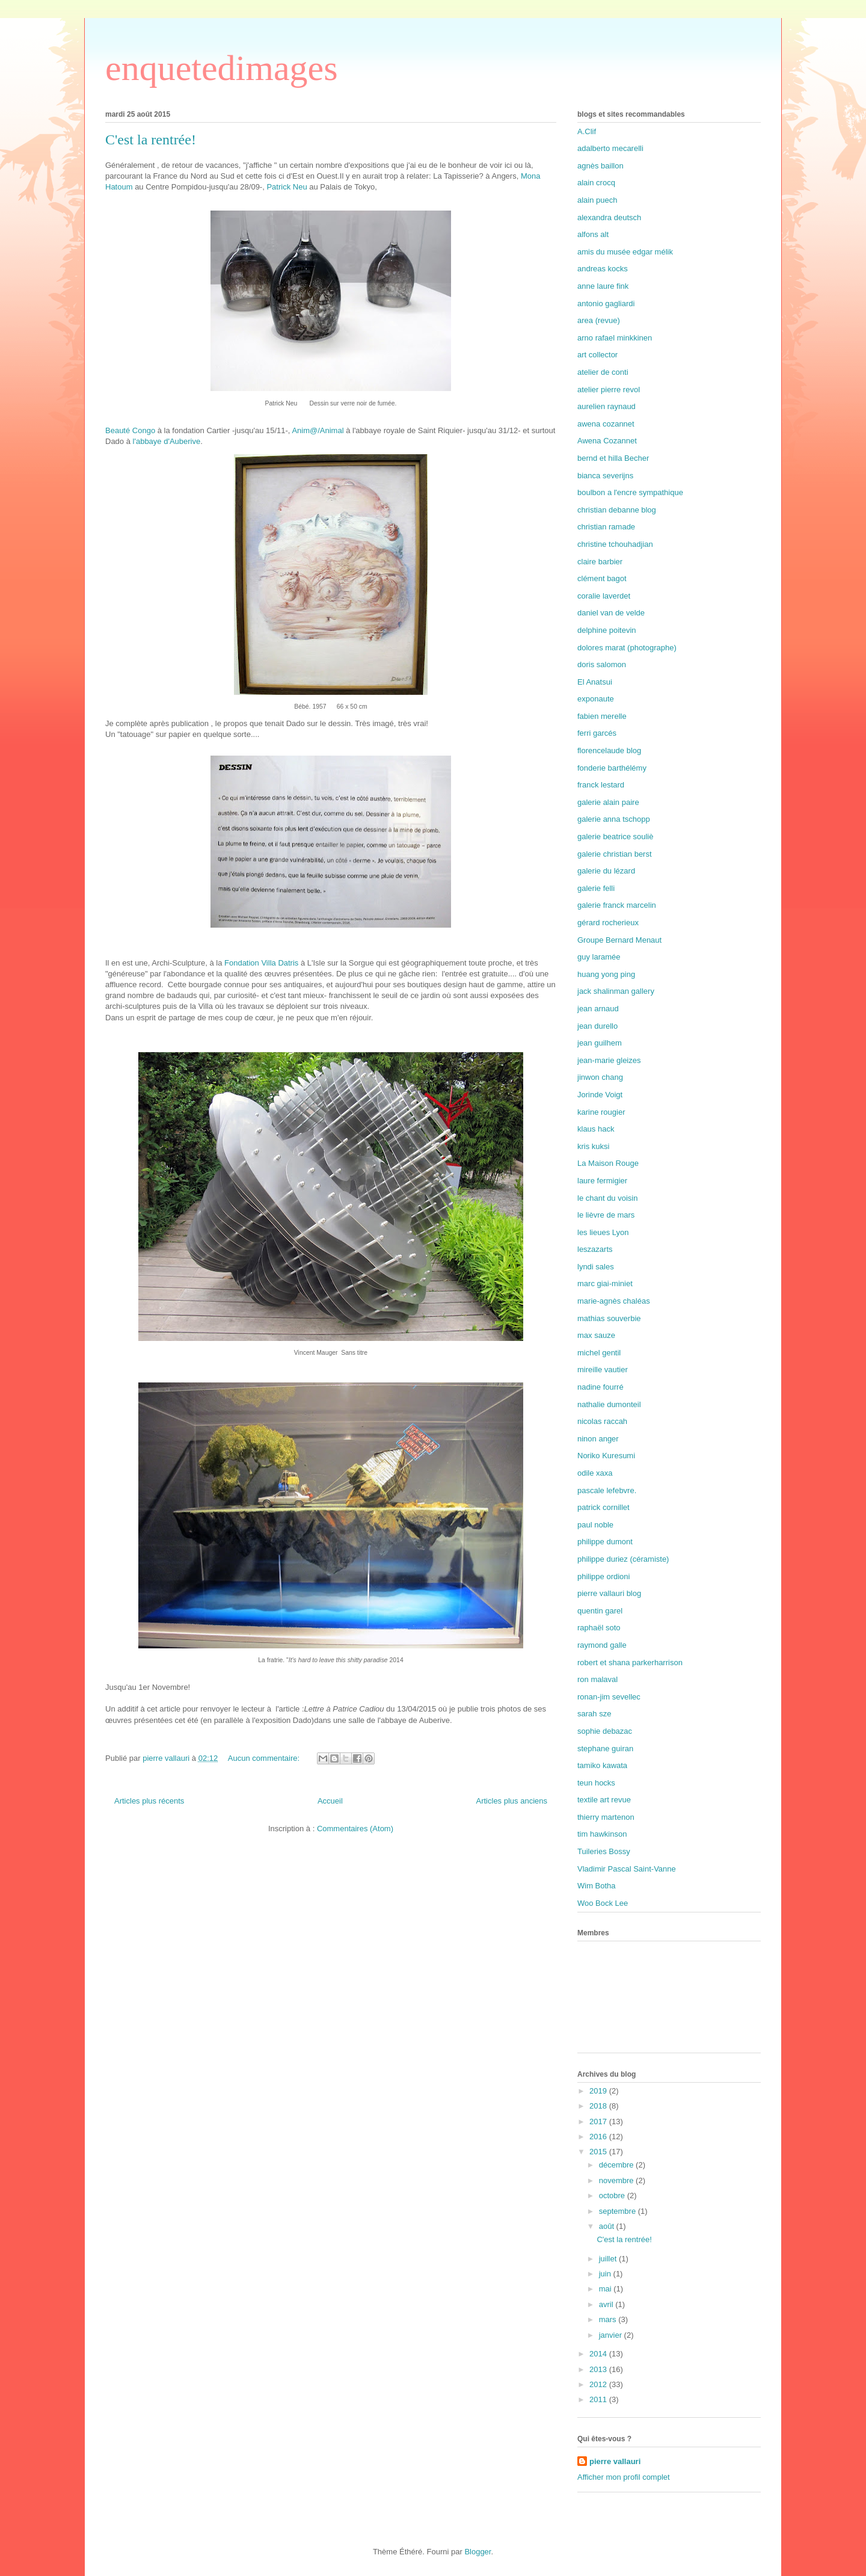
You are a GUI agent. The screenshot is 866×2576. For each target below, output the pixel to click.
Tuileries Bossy (603, 1851)
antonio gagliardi (605, 303)
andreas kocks (602, 268)
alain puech (597, 200)
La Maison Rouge (608, 1163)
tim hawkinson (602, 1833)
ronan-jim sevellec (608, 1696)
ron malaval (597, 1679)
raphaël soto (599, 1627)
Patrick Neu (287, 186)
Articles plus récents (149, 1800)
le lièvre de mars (605, 1214)
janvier (611, 2335)
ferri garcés (596, 733)
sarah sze (594, 1713)
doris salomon (601, 664)
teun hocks (596, 1782)
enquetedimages (221, 68)
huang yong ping (606, 974)
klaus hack (595, 1128)
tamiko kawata (602, 1765)
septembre (618, 2211)
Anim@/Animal (319, 430)
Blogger (477, 2551)
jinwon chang (600, 1077)
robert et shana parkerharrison (630, 1662)
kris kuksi (593, 1146)
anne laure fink (602, 286)
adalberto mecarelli (610, 148)
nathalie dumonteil (609, 1404)
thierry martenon (605, 1817)
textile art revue (604, 1799)
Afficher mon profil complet (623, 2477)
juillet (609, 2258)
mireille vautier (602, 1369)
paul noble (595, 1524)
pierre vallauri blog (609, 1593)
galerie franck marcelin (616, 905)
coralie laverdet (603, 595)
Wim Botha (596, 1885)
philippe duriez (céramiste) (623, 1559)
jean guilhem (599, 1042)
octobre (613, 2195)
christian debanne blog (616, 509)
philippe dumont (605, 1541)
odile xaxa (595, 1473)
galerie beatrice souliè (615, 836)
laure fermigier (602, 1180)
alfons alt (593, 234)
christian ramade (606, 526)
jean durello (597, 1026)
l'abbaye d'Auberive (167, 441)
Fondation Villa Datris (261, 962)
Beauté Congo (130, 430)
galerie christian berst (614, 853)
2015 (599, 2151)
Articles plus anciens (512, 1800)
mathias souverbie (609, 1318)
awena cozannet (605, 423)
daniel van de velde (611, 612)
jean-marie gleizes (609, 1060)
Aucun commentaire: (265, 1758)
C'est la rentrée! (150, 139)
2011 (599, 2399)
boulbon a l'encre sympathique (630, 492)
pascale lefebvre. (606, 1490)
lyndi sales (595, 1266)
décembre (617, 2164)
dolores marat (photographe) (627, 647)
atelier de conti (602, 372)
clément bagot (602, 578)
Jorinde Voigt (599, 1094)
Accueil (330, 1800)
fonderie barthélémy (611, 767)
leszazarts (595, 1249)
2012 (599, 2384)
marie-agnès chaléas (613, 1300)
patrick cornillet (603, 1507)
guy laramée (599, 956)
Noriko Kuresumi (606, 1455)
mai (606, 2288)
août (607, 2226)
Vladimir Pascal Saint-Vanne (626, 1868)
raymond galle (602, 1645)
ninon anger (598, 1438)
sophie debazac (604, 1731)
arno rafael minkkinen (614, 337)
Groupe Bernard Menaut (619, 939)
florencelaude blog (609, 750)
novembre (617, 2180)
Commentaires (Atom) (355, 1828)
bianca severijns (605, 475)
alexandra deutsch (609, 217)
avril (607, 2304)
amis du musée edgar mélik (625, 251)
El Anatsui (594, 681)
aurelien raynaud (606, 406)
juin (606, 2273)
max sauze (596, 1335)
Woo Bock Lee (602, 1903)
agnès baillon (600, 165)
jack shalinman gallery (615, 991)
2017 (599, 2121)
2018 (599, 2105)
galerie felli (596, 888)
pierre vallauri (614, 2461)
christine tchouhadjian (615, 544)
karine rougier (601, 1112)
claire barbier (599, 561)
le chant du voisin (607, 1198)
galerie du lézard (606, 870)
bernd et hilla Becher (613, 458)
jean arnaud (598, 1008)
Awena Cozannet (607, 440)
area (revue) (598, 320)
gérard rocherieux (608, 922)
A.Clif (586, 131)
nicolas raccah (602, 1421)
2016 (599, 2136)
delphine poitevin (606, 630)
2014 (599, 2353)
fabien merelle (602, 716)
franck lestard (600, 784)
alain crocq (596, 182)
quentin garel (599, 1610)
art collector (597, 354)
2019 (599, 2090)
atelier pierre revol (608, 389)
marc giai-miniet (605, 1283)
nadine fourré (600, 1386)
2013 (599, 2369)
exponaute (595, 698)
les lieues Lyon (603, 1232)
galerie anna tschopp (613, 819)
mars (609, 2319)
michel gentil (599, 1352)
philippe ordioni (603, 1576)
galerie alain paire (608, 802)
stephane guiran (605, 1748)
